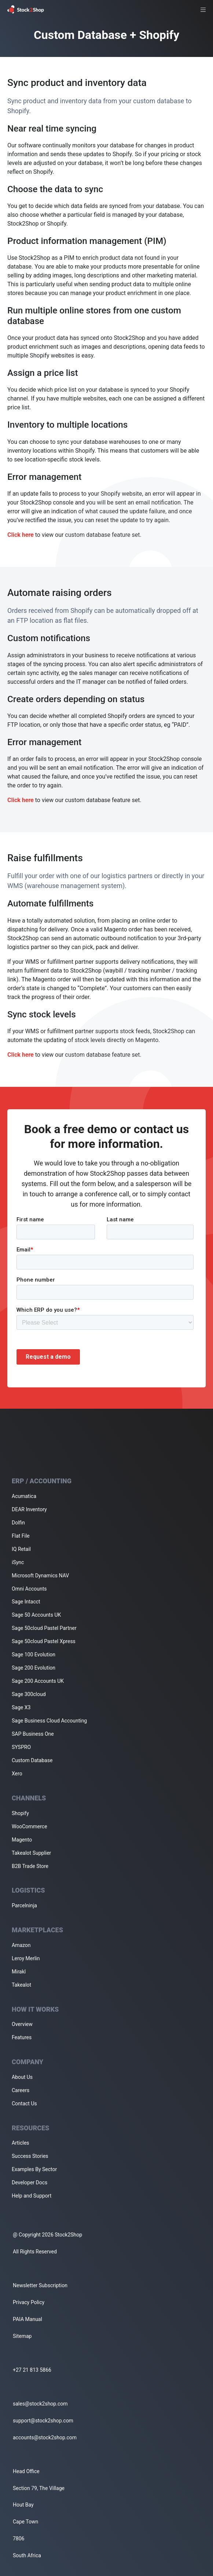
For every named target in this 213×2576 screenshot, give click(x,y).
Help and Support (31, 2196)
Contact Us (24, 2103)
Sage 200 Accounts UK (38, 1681)
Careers (20, 2090)
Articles (20, 2143)
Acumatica (24, 1496)
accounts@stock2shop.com (45, 2437)
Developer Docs (29, 2182)
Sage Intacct (26, 1602)
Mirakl (19, 1972)
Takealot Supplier (31, 1853)
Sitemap (22, 2336)
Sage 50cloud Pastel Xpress (44, 1641)
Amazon (21, 1945)
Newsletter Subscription (40, 2285)
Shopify (20, 1813)
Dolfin (18, 1523)
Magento (22, 1840)
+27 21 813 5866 (32, 2370)
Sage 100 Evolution (33, 1654)
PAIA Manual (27, 2319)
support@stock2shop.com (43, 2421)
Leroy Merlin (26, 1958)
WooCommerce (29, 1826)
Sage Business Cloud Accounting (49, 1721)
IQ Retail (21, 1549)
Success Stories (30, 2156)
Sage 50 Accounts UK (36, 1615)
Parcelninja (24, 1905)
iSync (18, 1562)
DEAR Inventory (29, 1509)
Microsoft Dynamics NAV (40, 1575)
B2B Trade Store (30, 1866)
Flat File (21, 1536)
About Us (22, 2077)
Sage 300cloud (29, 1694)
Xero (17, 1773)
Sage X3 (21, 1707)
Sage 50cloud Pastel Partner (44, 1628)
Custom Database (32, 1760)
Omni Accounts (29, 1589)
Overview (22, 2024)
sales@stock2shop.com (40, 2404)
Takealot (21, 1985)
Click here (20, 534)
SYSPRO (21, 1747)
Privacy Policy (28, 2302)
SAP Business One (33, 1734)
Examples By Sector (34, 2169)
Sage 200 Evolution (33, 1668)
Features (22, 2037)
